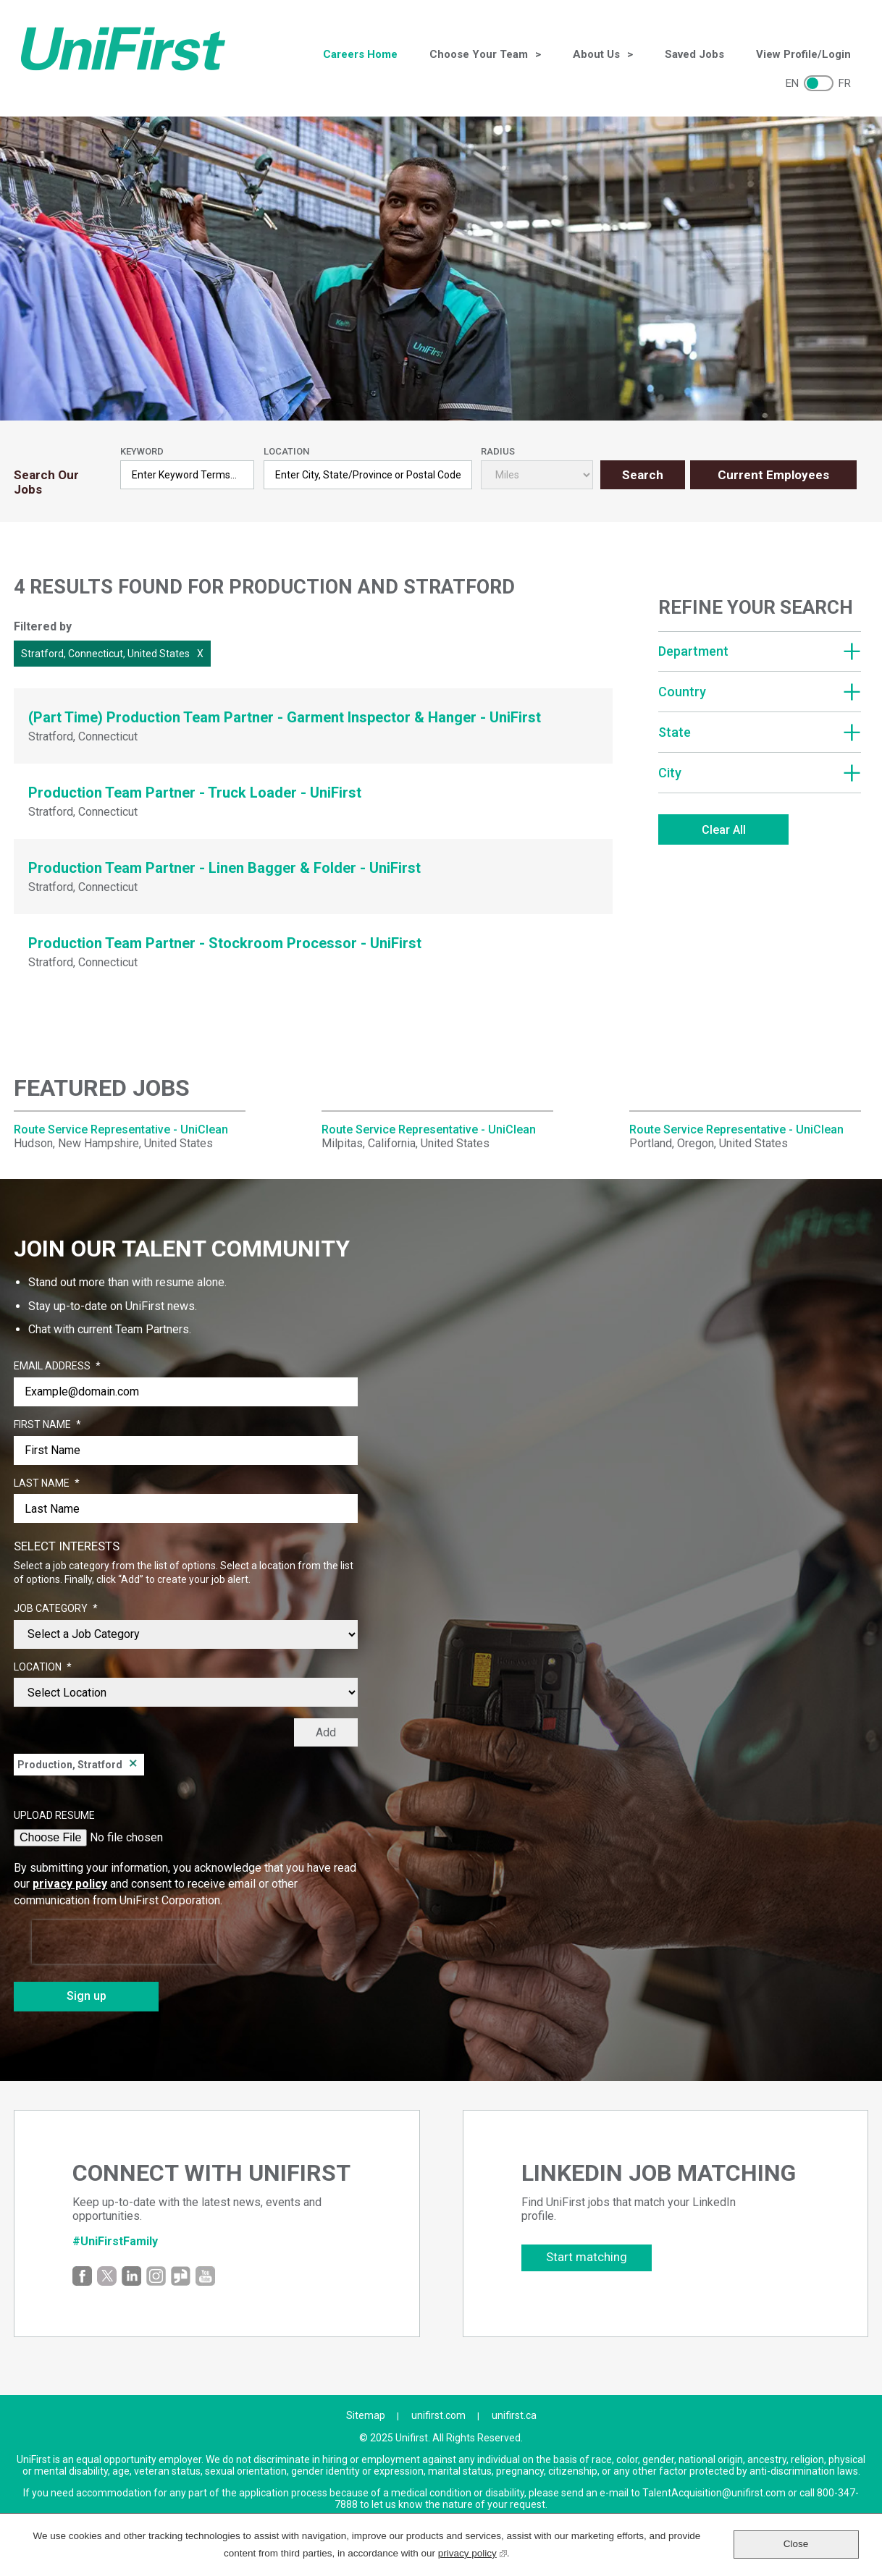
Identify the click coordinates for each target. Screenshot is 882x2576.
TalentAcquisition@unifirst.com (714, 2493)
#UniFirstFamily (115, 2241)
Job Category (56, 1609)
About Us (596, 54)
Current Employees (773, 475)
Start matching (586, 2257)
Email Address (57, 1366)
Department (693, 651)
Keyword (142, 451)
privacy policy (70, 1884)
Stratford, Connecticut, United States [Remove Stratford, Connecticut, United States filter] (105, 653)
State (674, 732)
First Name (47, 1425)
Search (642, 475)
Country (682, 691)
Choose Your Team (478, 54)
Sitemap (365, 2415)
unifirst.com (438, 2415)
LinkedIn (131, 2276)
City (669, 772)
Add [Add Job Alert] (326, 1732)
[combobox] (368, 474)
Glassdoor (180, 2276)
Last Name (47, 1484)
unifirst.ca (514, 2415)
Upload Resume (54, 1815)
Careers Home (360, 54)
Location (286, 451)
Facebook (82, 2276)
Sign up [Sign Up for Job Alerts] (86, 1996)
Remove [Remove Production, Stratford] (133, 1764)
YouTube (205, 2276)
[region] (759, 724)
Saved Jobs (694, 54)
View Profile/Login (803, 54)
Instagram (156, 2276)
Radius (498, 451)
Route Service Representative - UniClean (121, 1129)
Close (796, 2543)
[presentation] (124, 1942)
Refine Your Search (755, 607)
